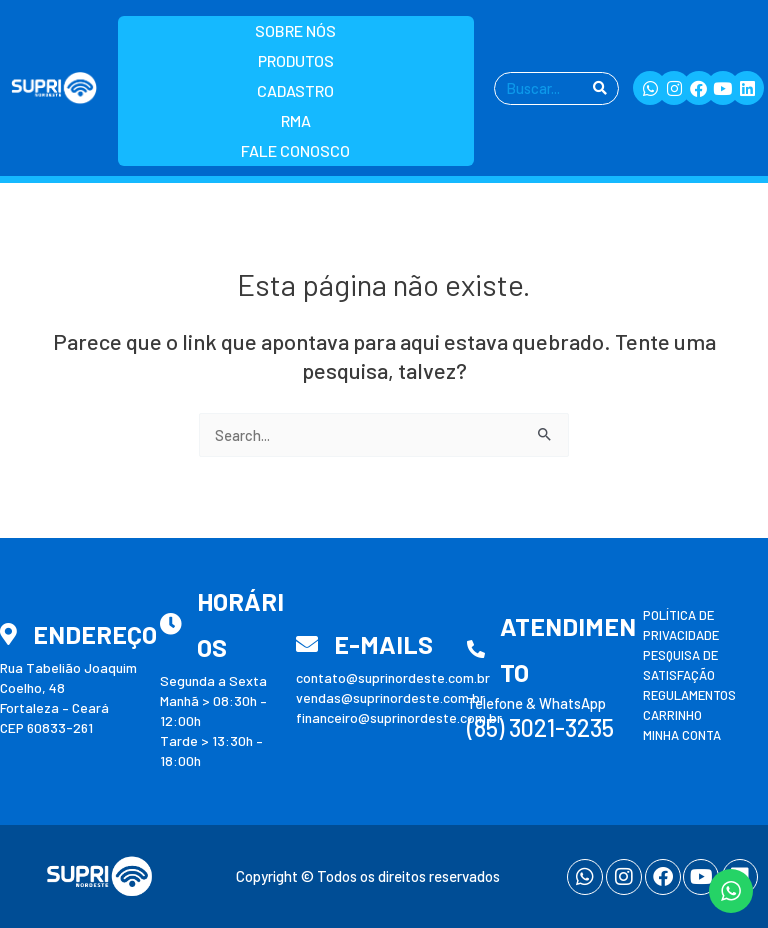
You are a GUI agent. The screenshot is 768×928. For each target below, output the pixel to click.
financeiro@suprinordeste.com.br (399, 717)
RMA (296, 120)
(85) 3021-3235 (540, 727)
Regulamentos (689, 695)
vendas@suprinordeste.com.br (390, 697)
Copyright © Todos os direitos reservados (368, 876)
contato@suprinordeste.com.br (393, 677)
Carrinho (672, 715)
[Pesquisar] (600, 88)
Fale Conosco (295, 150)
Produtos (296, 60)
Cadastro (295, 90)
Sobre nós (295, 30)
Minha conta (682, 735)
